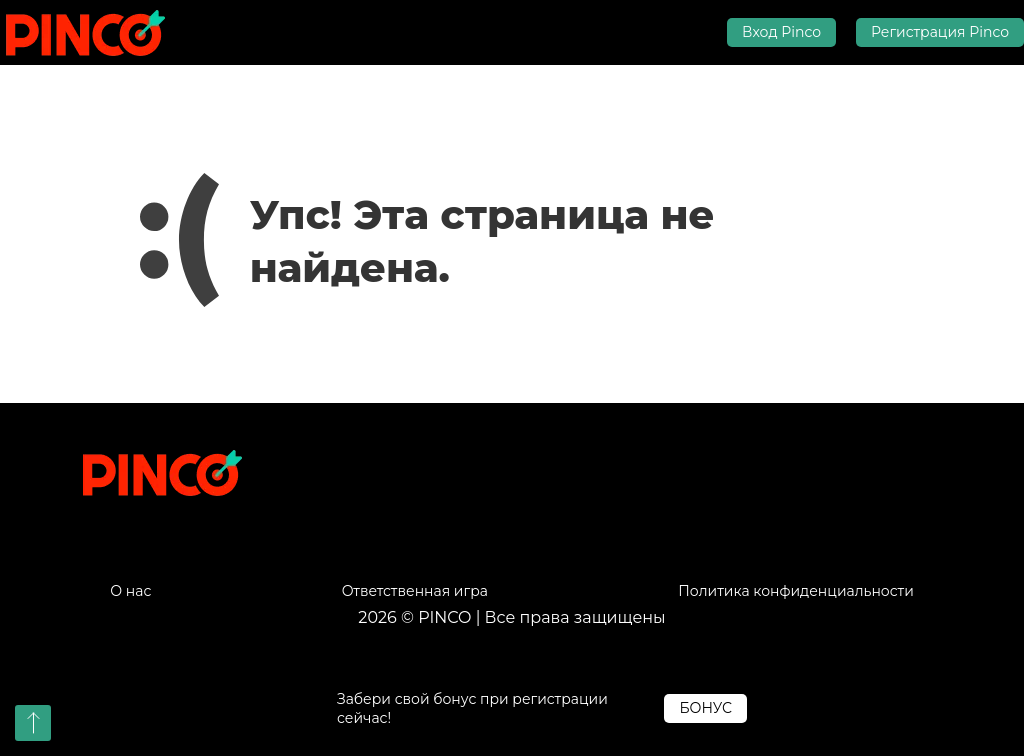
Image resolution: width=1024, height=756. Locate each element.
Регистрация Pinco (940, 32)
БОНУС (705, 708)
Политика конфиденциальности (796, 591)
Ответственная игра (415, 591)
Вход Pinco (781, 32)
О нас (130, 591)
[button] (33, 723)
